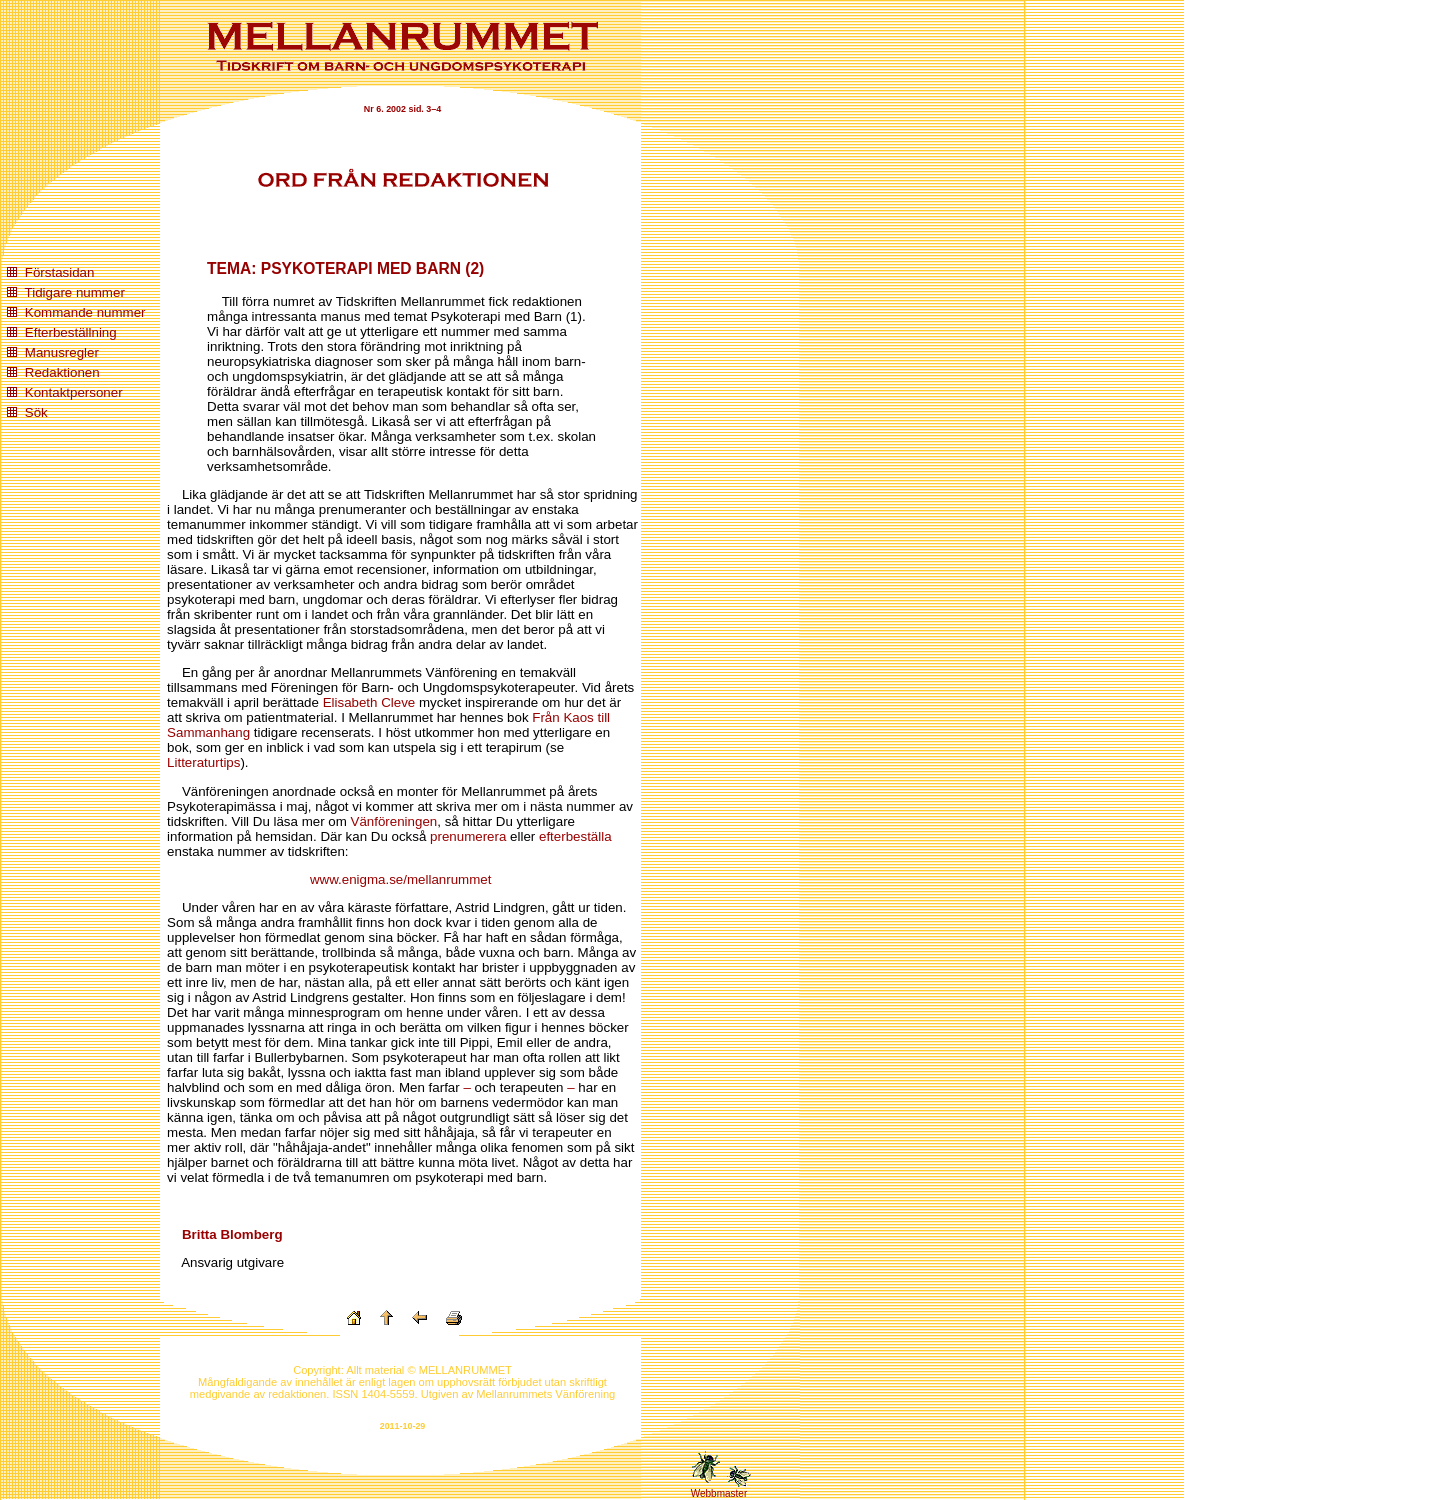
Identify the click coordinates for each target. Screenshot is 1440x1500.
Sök (36, 412)
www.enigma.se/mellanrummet (400, 879)
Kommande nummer (85, 312)
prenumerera (468, 836)
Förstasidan (60, 272)
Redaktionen (62, 372)
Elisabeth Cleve (369, 702)
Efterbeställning (71, 332)
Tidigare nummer (75, 292)
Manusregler (62, 352)
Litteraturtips (203, 762)
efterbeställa (575, 836)
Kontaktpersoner (74, 392)
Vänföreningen (394, 821)
